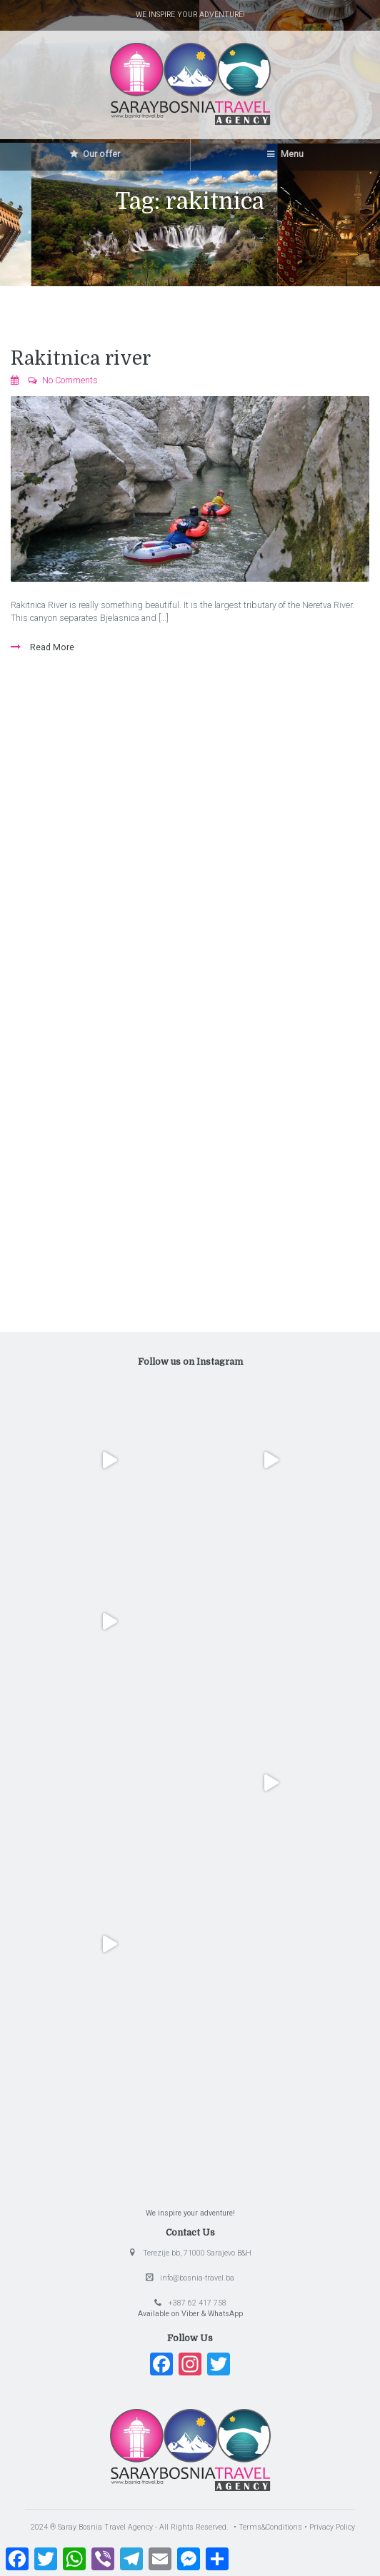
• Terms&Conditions (269, 2527)
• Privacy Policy (329, 2527)
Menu (285, 154)
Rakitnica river (81, 358)
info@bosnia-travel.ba (197, 2278)
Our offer (95, 154)
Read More (51, 647)
